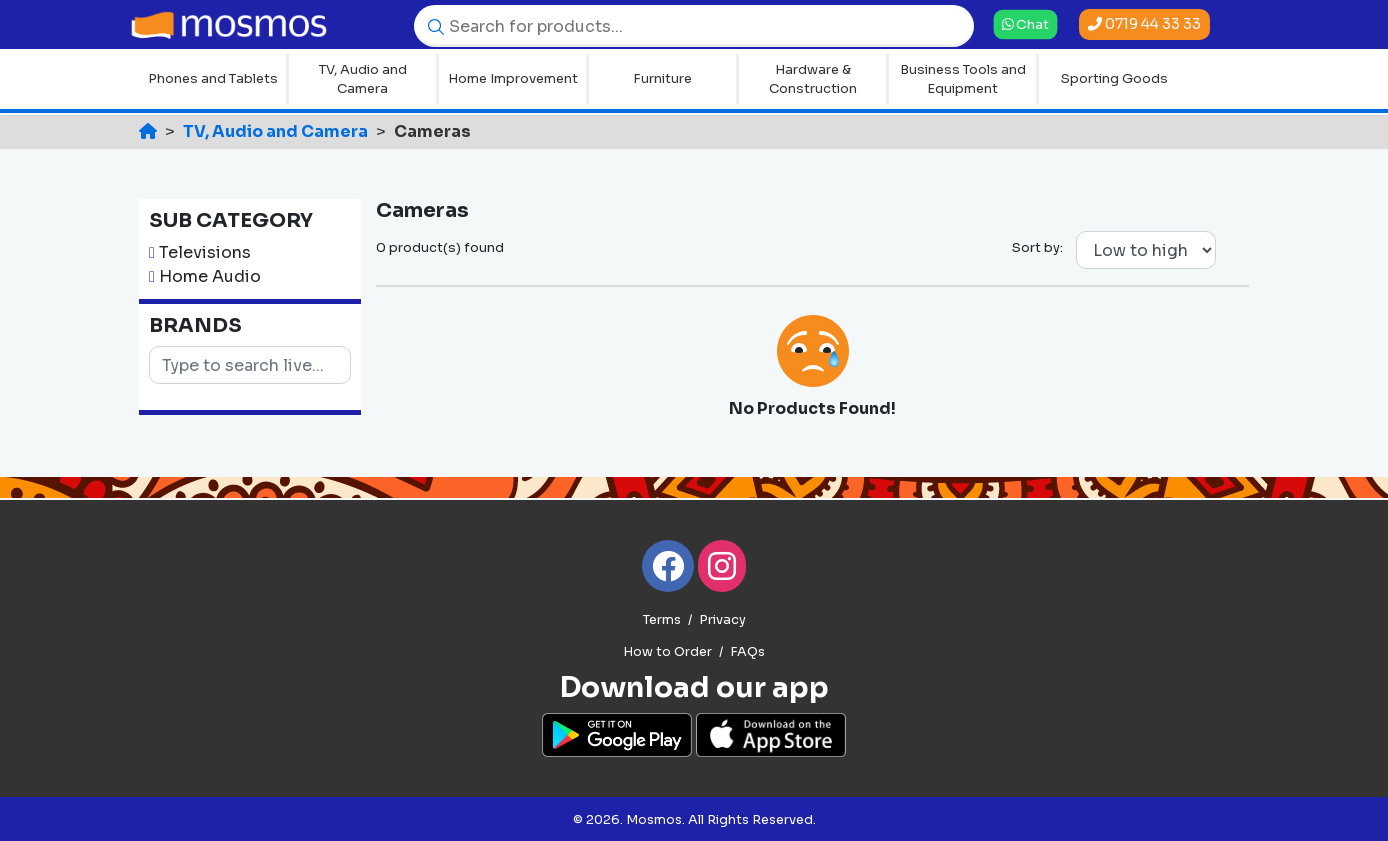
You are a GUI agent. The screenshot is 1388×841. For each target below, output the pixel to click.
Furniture (662, 78)
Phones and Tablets (213, 78)
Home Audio (210, 276)
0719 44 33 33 (1144, 24)
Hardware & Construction (813, 79)
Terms (662, 620)
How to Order (667, 652)
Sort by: (1037, 247)
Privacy (722, 620)
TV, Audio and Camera (363, 79)
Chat (1025, 23)
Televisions (205, 252)
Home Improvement (513, 78)
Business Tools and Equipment (963, 79)
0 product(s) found (440, 247)
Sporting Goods (1114, 78)
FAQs (747, 652)
